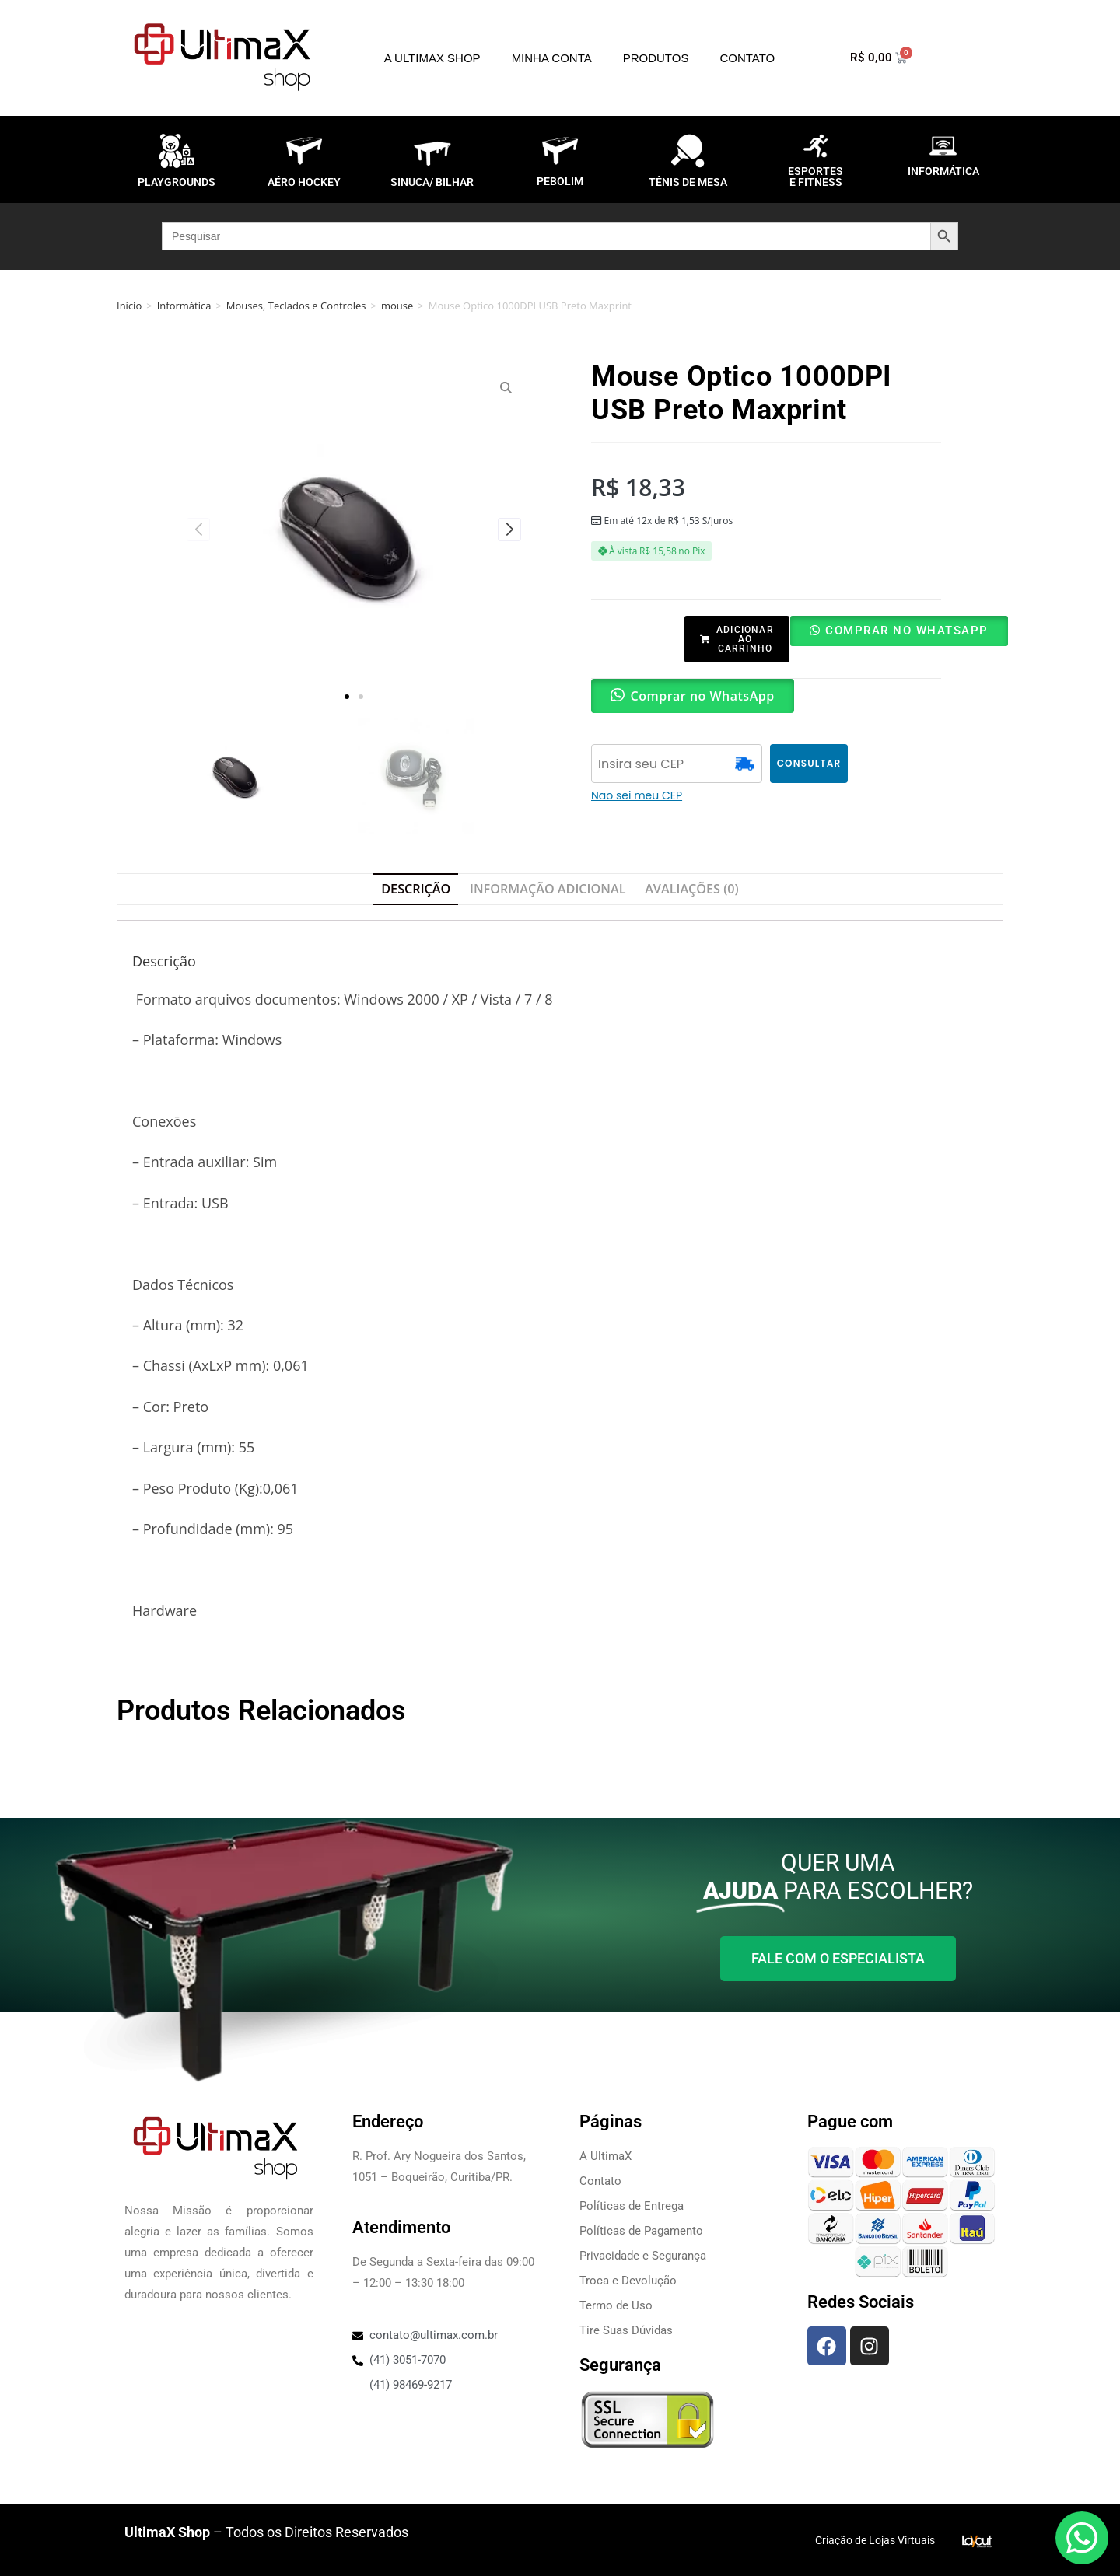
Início (129, 306)
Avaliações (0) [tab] (692, 888)
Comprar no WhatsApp (907, 631)
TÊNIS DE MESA (688, 182)
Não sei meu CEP (636, 795)
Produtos (656, 58)
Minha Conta (552, 58)
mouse (397, 306)
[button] (347, 696)
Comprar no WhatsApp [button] (703, 695)
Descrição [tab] (415, 888)
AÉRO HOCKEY (304, 182)
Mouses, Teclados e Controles (296, 306)
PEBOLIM (560, 181)
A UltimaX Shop (432, 58)
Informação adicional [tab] (547, 888)
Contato (747, 58)
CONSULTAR (809, 763)
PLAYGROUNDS (176, 182)
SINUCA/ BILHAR (432, 182)
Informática (184, 306)
